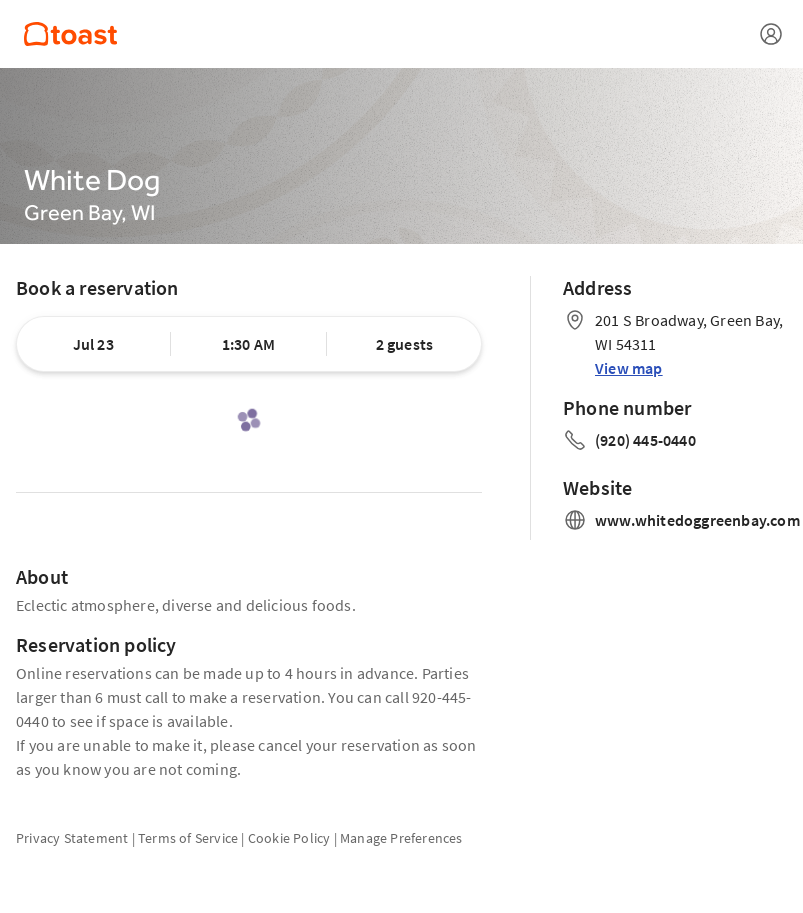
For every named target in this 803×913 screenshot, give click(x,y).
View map (629, 368)
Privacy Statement (72, 838)
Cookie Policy (289, 838)
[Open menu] (771, 34)
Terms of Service (188, 838)
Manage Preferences (401, 838)
